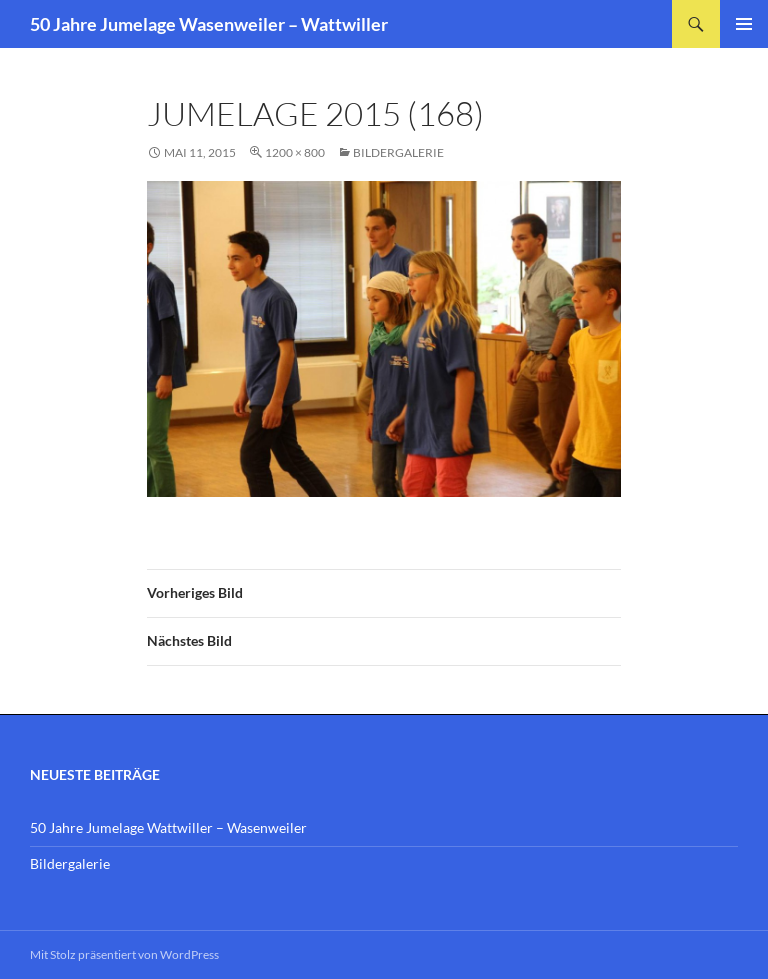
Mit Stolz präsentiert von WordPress (124, 954)
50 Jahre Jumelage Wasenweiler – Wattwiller (209, 24)
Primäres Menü (744, 24)
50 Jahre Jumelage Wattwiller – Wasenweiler (168, 827)
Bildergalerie (398, 152)
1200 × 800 (295, 152)
